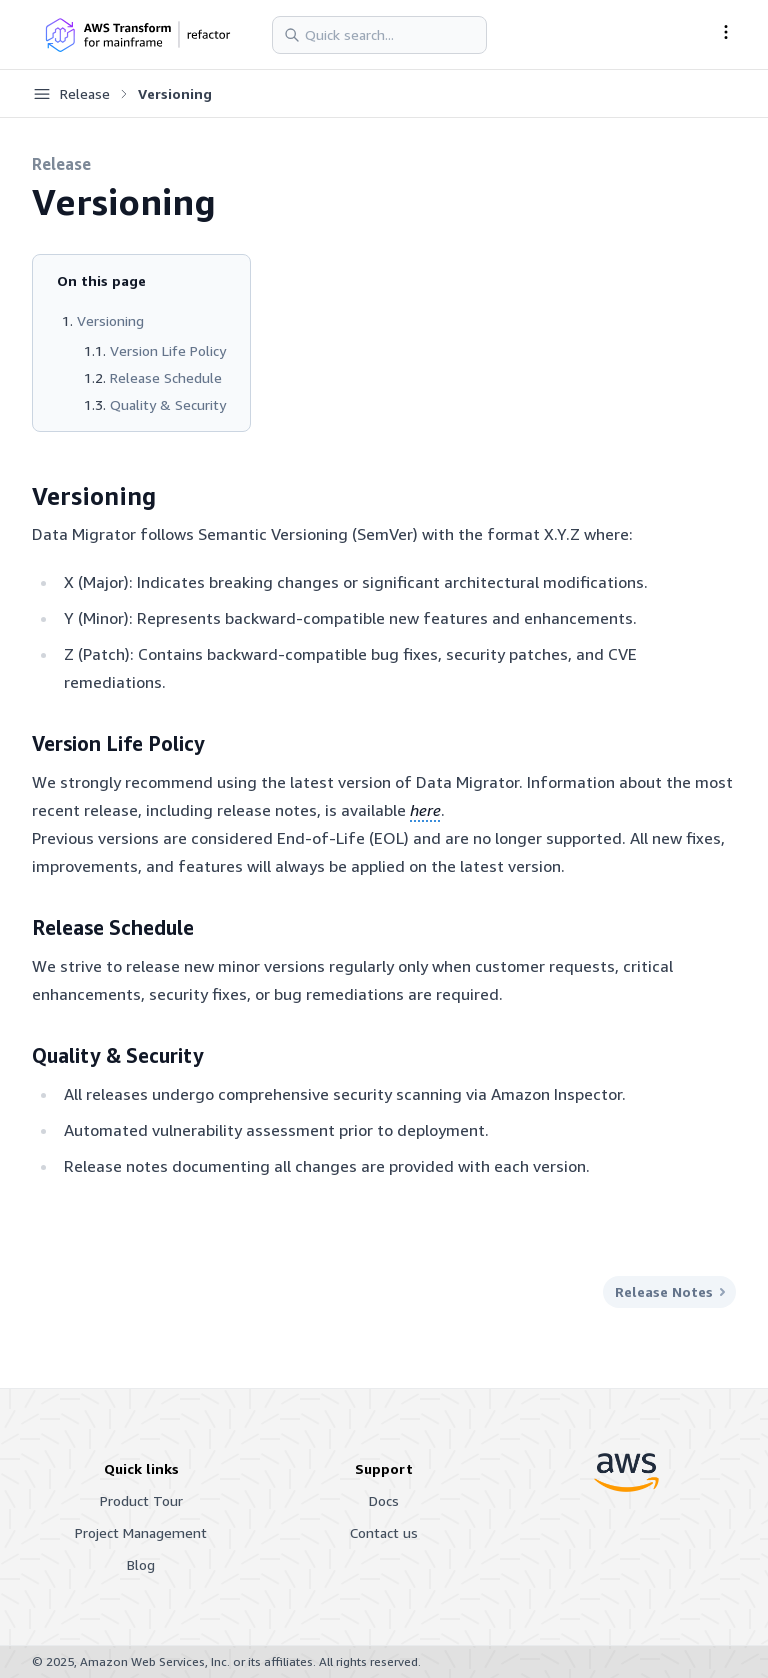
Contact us (384, 1532)
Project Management (141, 1532)
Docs (384, 1500)
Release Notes (669, 1291)
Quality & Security (168, 404)
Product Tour (141, 1500)
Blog (141, 1564)
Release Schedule (166, 377)
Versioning (110, 320)
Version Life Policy (168, 350)
